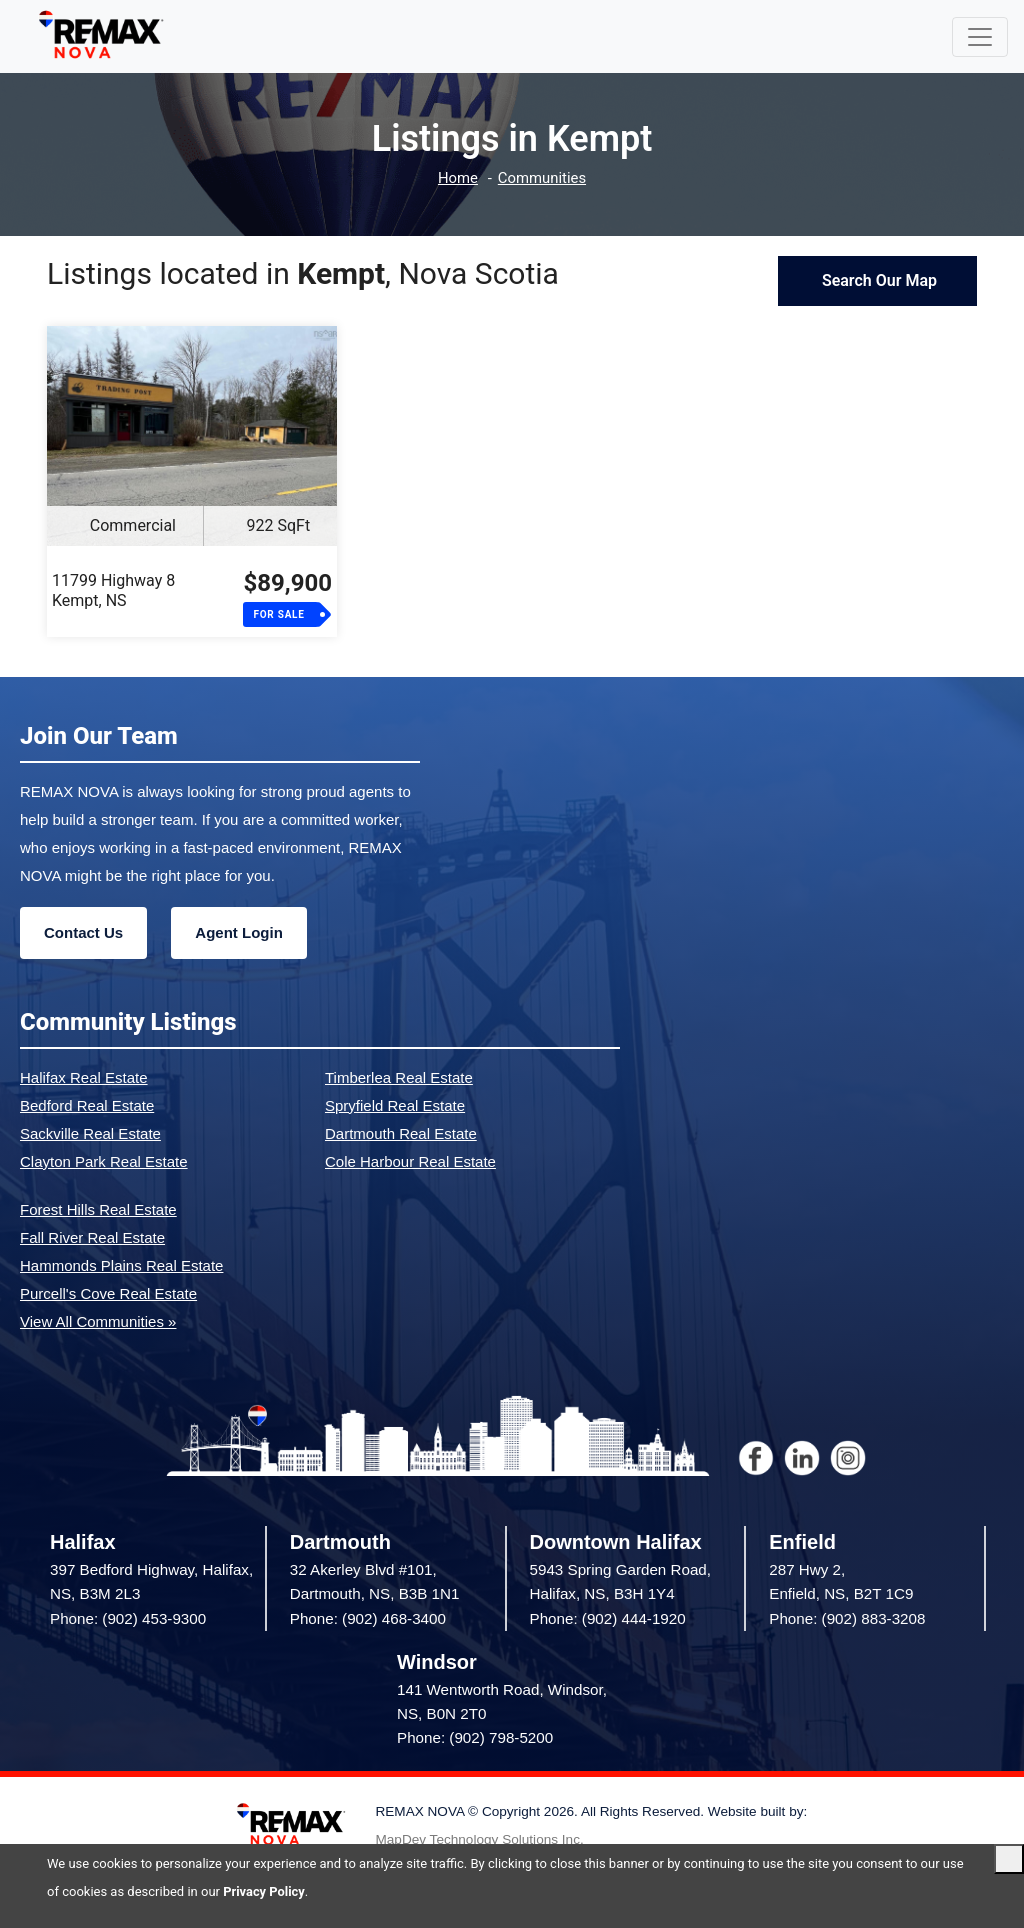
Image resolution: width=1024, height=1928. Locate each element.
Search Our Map (877, 280)
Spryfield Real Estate (395, 1105)
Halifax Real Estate (84, 1077)
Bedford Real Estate (87, 1105)
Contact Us (83, 932)
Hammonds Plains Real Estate (121, 1265)
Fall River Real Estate (92, 1237)
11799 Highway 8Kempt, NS (113, 590)
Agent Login (238, 932)
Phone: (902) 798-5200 (475, 1737)
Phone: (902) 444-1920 (608, 1618)
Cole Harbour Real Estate (410, 1161)
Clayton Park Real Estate (104, 1161)
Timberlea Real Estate (399, 1077)
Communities (542, 178)
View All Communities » (98, 1321)
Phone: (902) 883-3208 (847, 1618)
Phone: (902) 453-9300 (128, 1618)
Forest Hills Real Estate (98, 1209)
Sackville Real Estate (90, 1133)
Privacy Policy (264, 1891)
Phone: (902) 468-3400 (368, 1618)
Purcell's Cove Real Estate (108, 1293)
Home (457, 178)
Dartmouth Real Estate (401, 1133)
